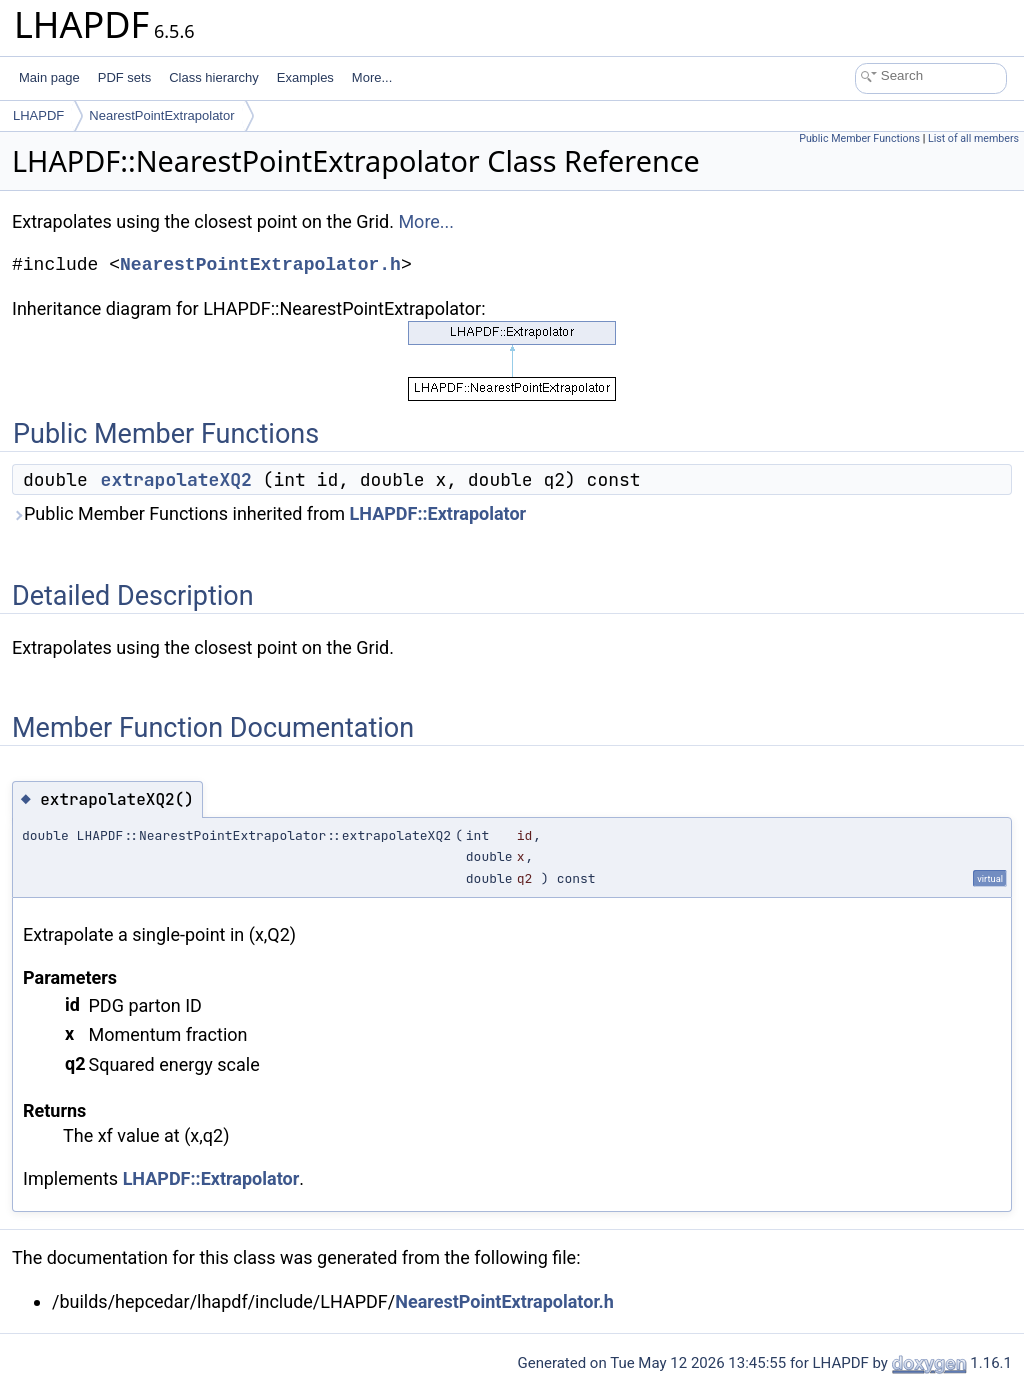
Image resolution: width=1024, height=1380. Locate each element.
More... (372, 77)
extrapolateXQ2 (176, 479)
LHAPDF (38, 115)
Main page (49, 77)
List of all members (973, 138)
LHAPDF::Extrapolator (438, 513)
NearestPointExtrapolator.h (260, 265)
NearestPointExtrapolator (161, 115)
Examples (305, 77)
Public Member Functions (859, 138)
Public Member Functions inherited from (269, 513)
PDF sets (124, 77)
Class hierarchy (214, 77)
